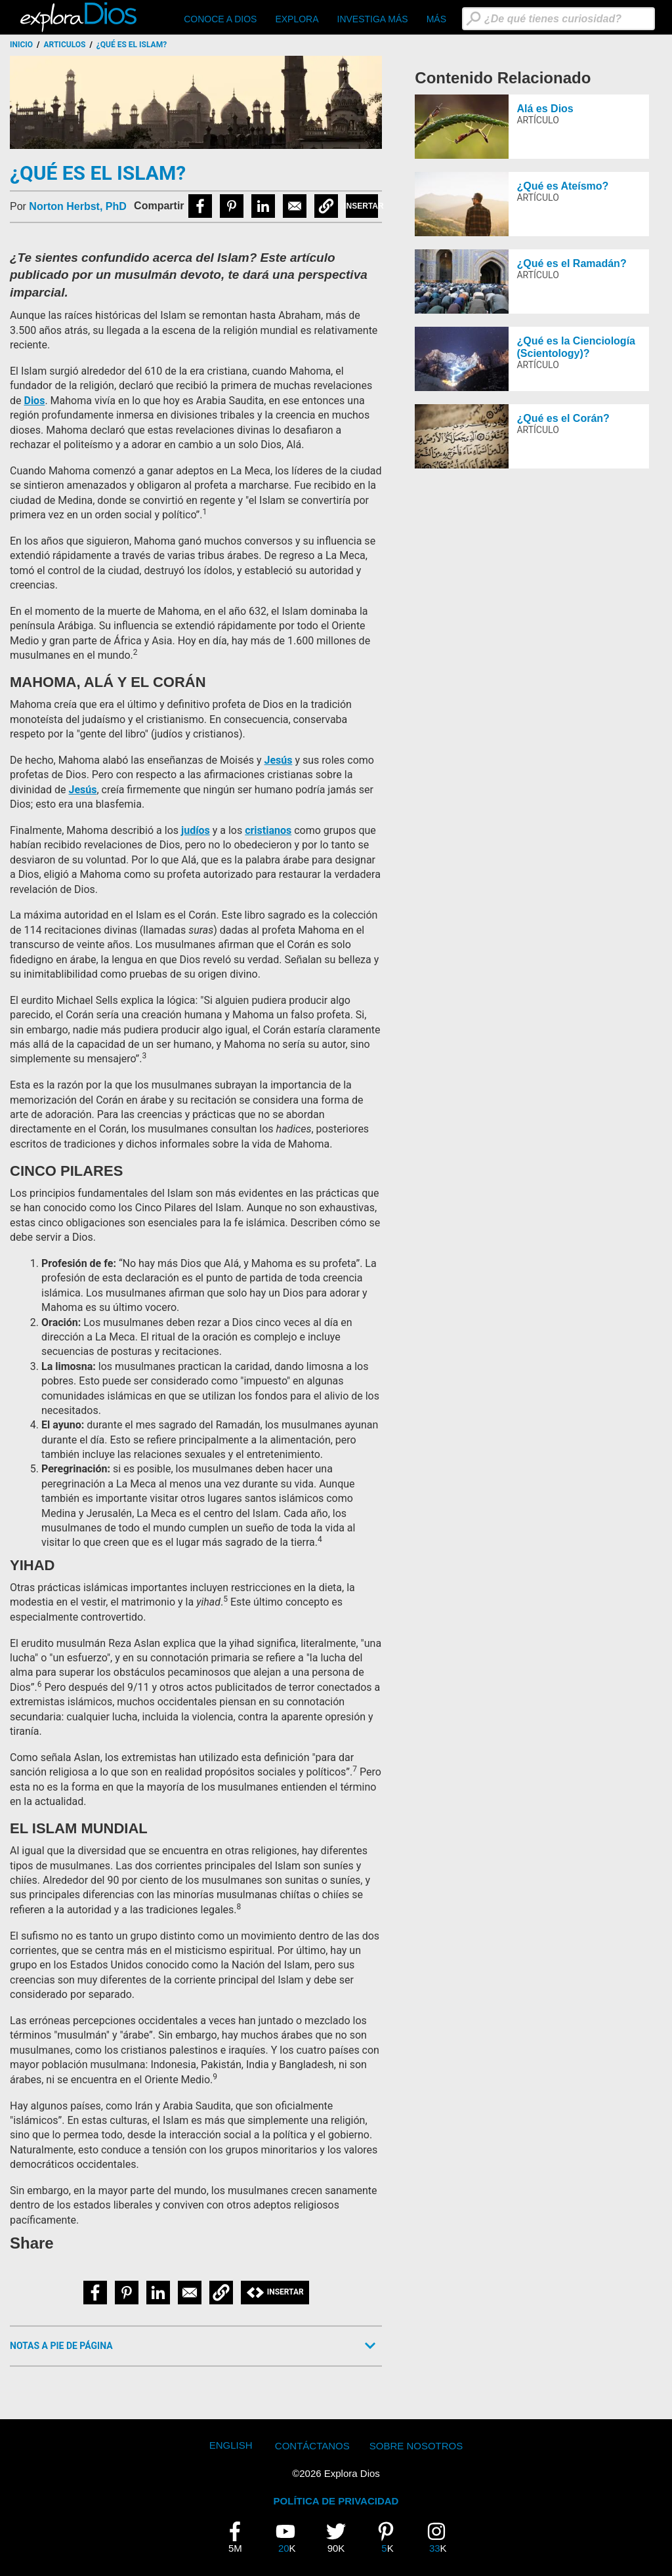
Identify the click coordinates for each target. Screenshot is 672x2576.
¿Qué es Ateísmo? (562, 186)
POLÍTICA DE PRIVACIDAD (336, 2500)
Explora (296, 19)
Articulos (65, 44)
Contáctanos (312, 2445)
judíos (195, 830)
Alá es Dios (544, 108)
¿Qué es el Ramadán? (571, 263)
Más (436, 19)
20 (291, 2537)
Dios (34, 400)
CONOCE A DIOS (220, 19)
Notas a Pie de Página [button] (61, 2345)
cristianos (268, 830)
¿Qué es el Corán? (562, 418)
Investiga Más (372, 19)
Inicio (21, 44)
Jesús (278, 760)
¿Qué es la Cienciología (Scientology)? (575, 347)
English (231, 2445)
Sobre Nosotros (416, 2445)
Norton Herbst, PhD (77, 206)
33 (442, 2537)
